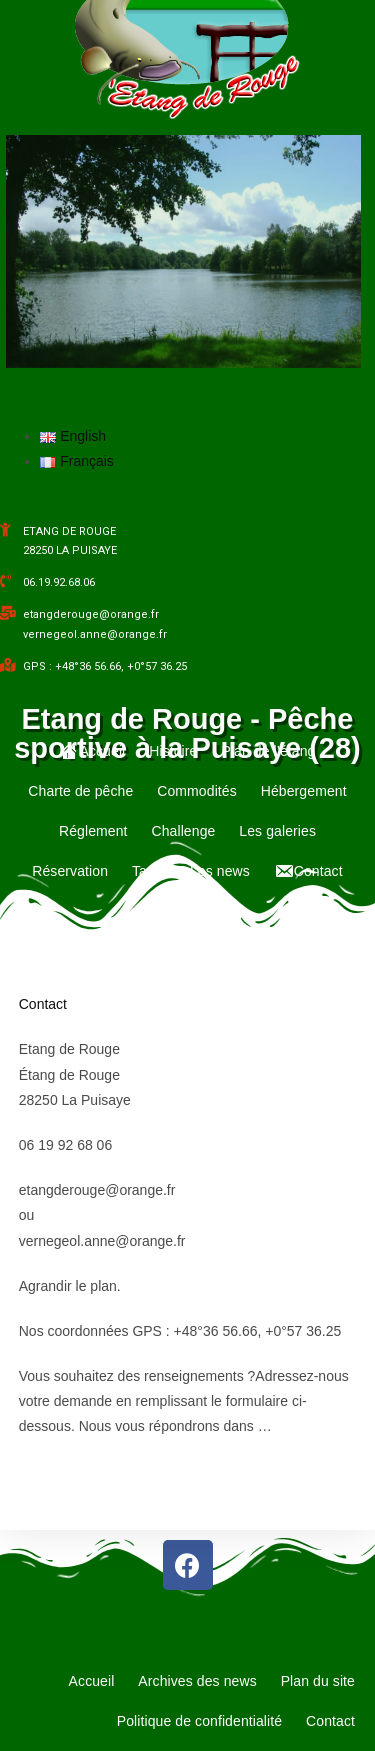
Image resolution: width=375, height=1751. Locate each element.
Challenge (183, 831)
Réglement (93, 831)
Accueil (92, 1681)
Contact (43, 1004)
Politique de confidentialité (199, 1721)
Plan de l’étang (268, 751)
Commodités (197, 791)
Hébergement (304, 791)
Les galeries (277, 831)
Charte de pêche (80, 791)
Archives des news (197, 1681)
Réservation (70, 871)
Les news (220, 871)
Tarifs (149, 871)
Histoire (173, 751)
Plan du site (318, 1681)
